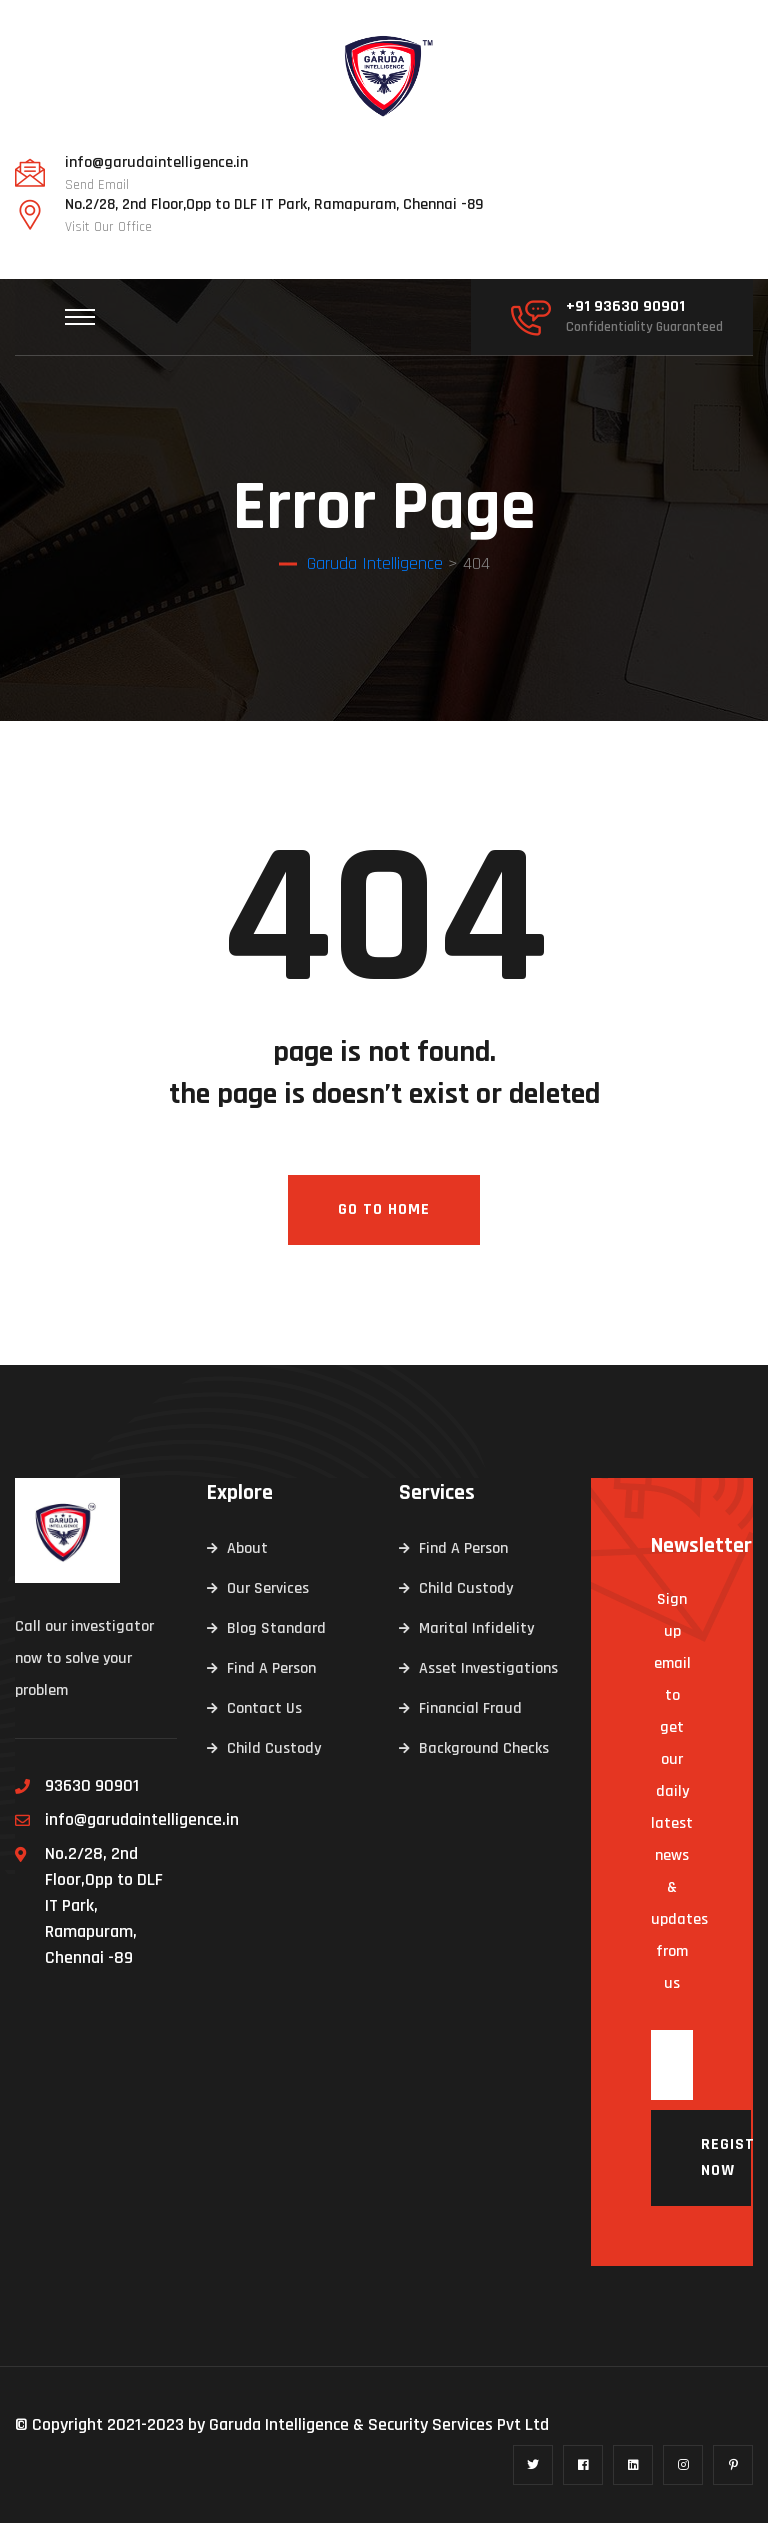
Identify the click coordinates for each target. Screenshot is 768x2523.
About (247, 1548)
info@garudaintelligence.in (156, 163)
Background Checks (484, 1748)
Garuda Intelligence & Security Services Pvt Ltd (379, 2424)
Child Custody (274, 1748)
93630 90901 (92, 1785)
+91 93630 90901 (625, 307)
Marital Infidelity (476, 1628)
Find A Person (271, 1668)
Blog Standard (276, 1628)
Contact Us (264, 1708)
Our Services (268, 1588)
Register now (726, 2157)
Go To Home (384, 1209)
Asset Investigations (488, 1668)
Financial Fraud (470, 1708)
